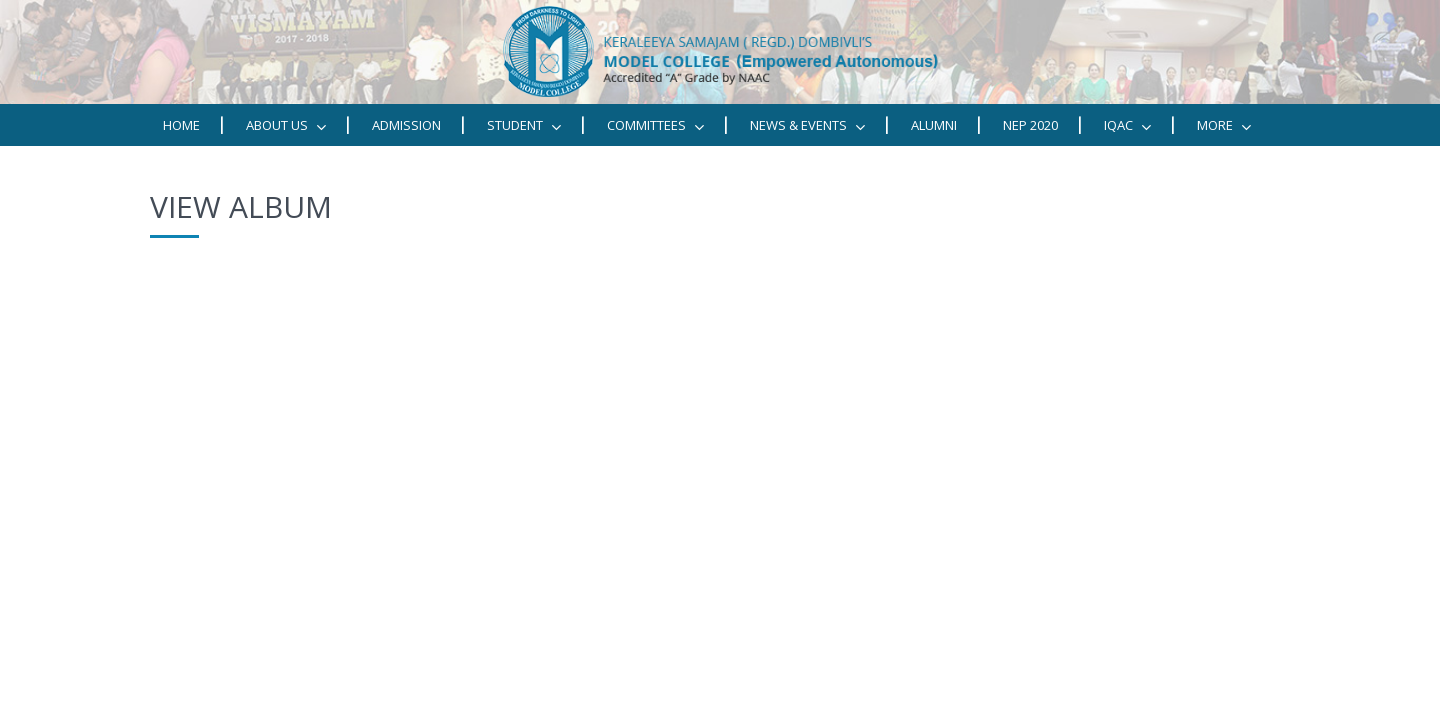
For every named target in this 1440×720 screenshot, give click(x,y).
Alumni (934, 125)
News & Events (807, 125)
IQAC (1127, 125)
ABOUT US (286, 125)
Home (181, 125)
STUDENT (524, 125)
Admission (406, 125)
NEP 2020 (1030, 125)
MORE (1224, 125)
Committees (655, 125)
